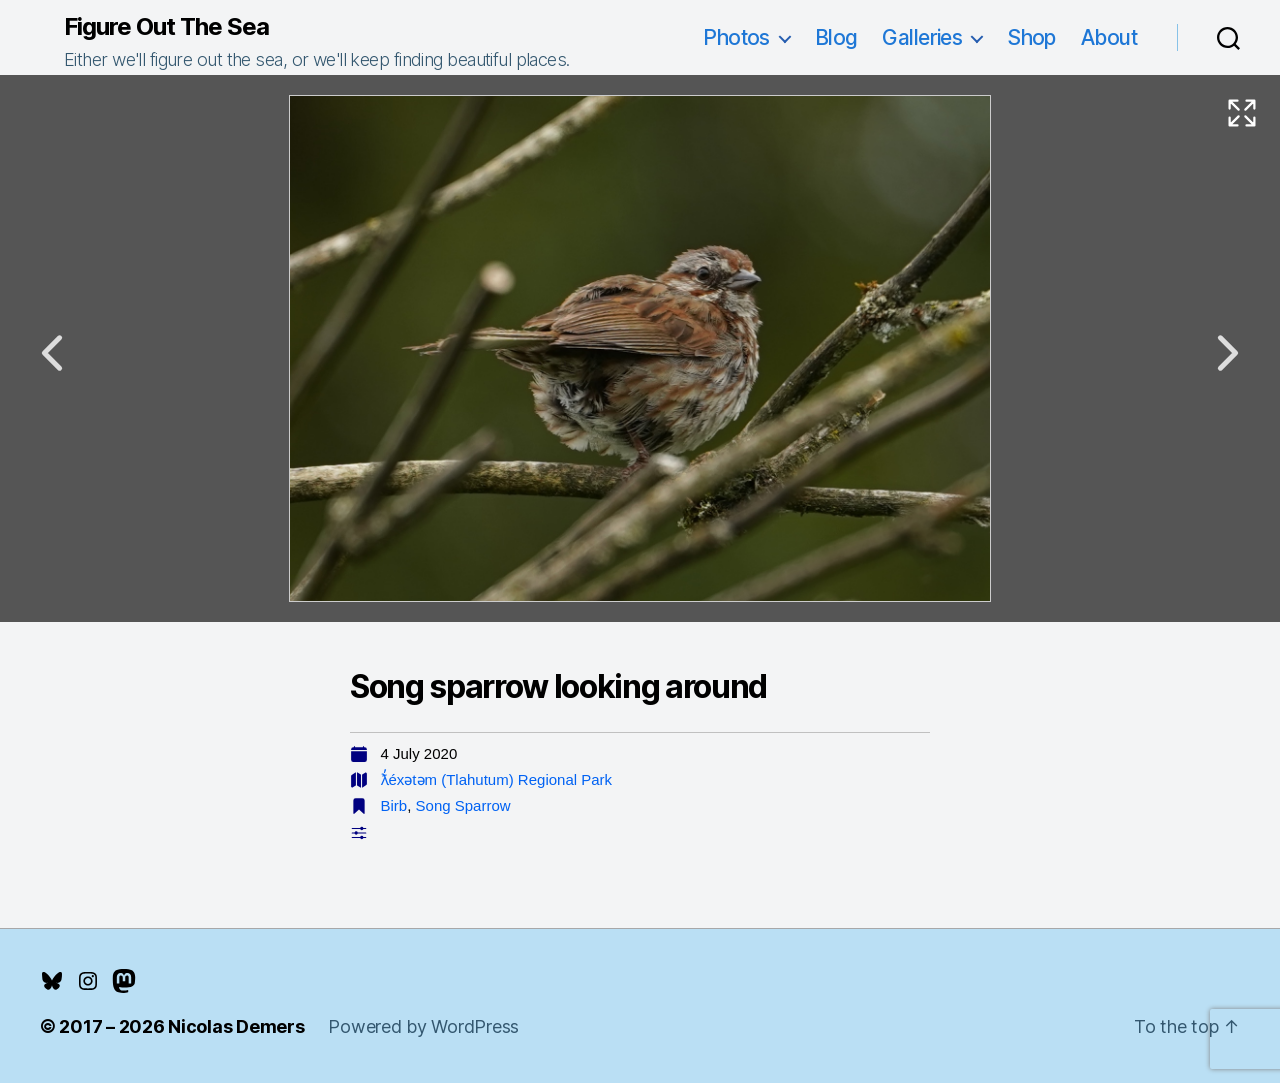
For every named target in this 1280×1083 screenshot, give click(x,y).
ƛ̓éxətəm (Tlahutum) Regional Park (497, 779)
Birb (394, 805)
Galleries (922, 37)
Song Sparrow (463, 805)
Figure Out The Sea (166, 27)
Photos (736, 37)
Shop (1031, 37)
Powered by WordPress (423, 1026)
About (1109, 37)
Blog (836, 37)
